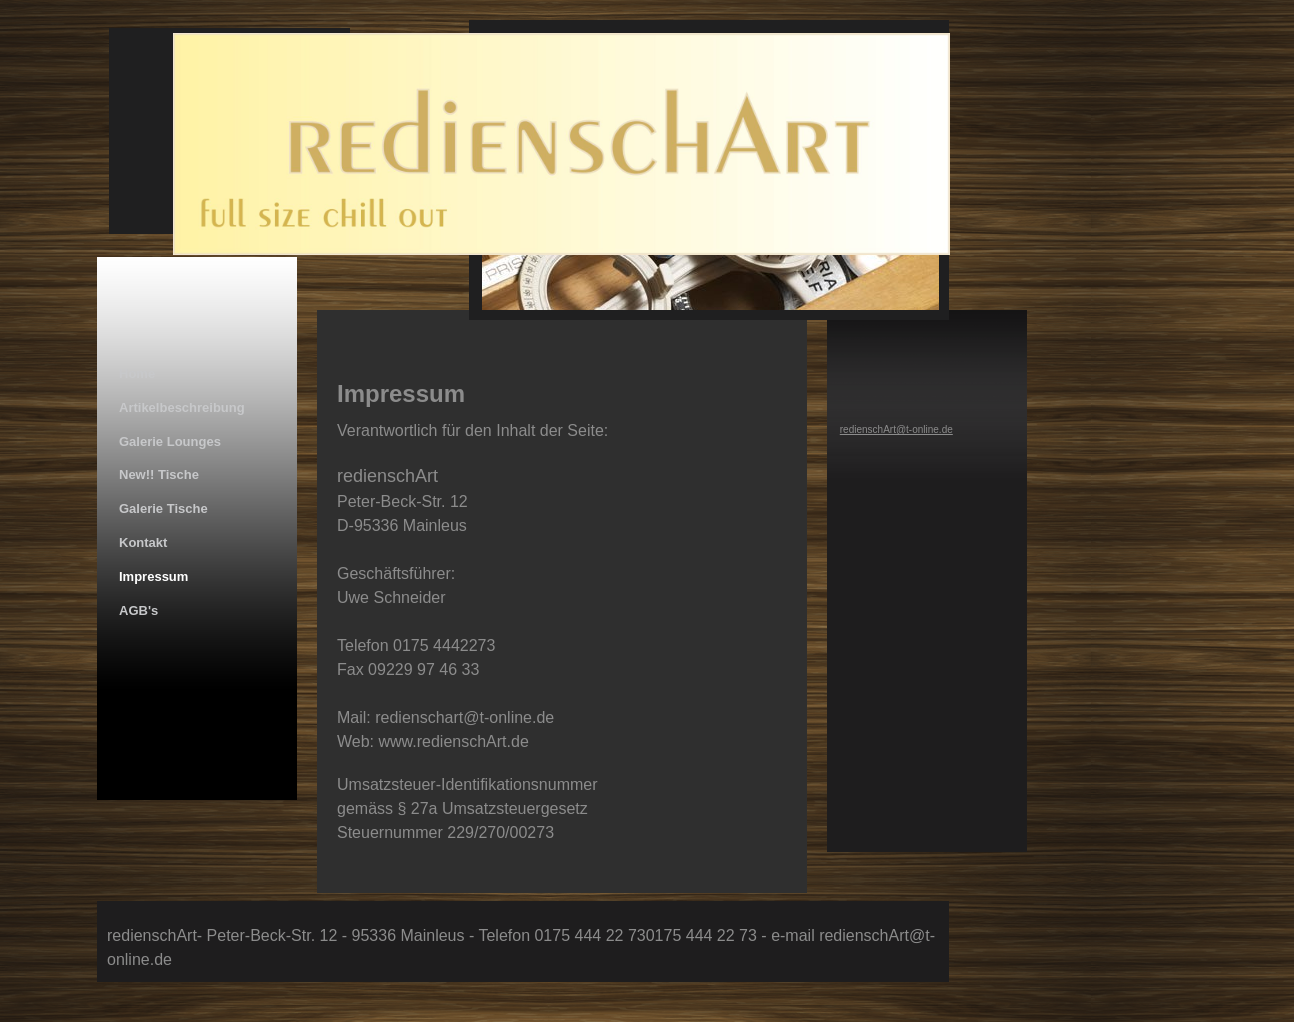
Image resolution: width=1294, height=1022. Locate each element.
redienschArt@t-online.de (896, 429)
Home (137, 373)
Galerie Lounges (170, 441)
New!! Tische (159, 474)
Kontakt (143, 542)
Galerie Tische (163, 508)
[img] (545, 178)
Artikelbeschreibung (182, 407)
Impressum (153, 576)
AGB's (138, 610)
